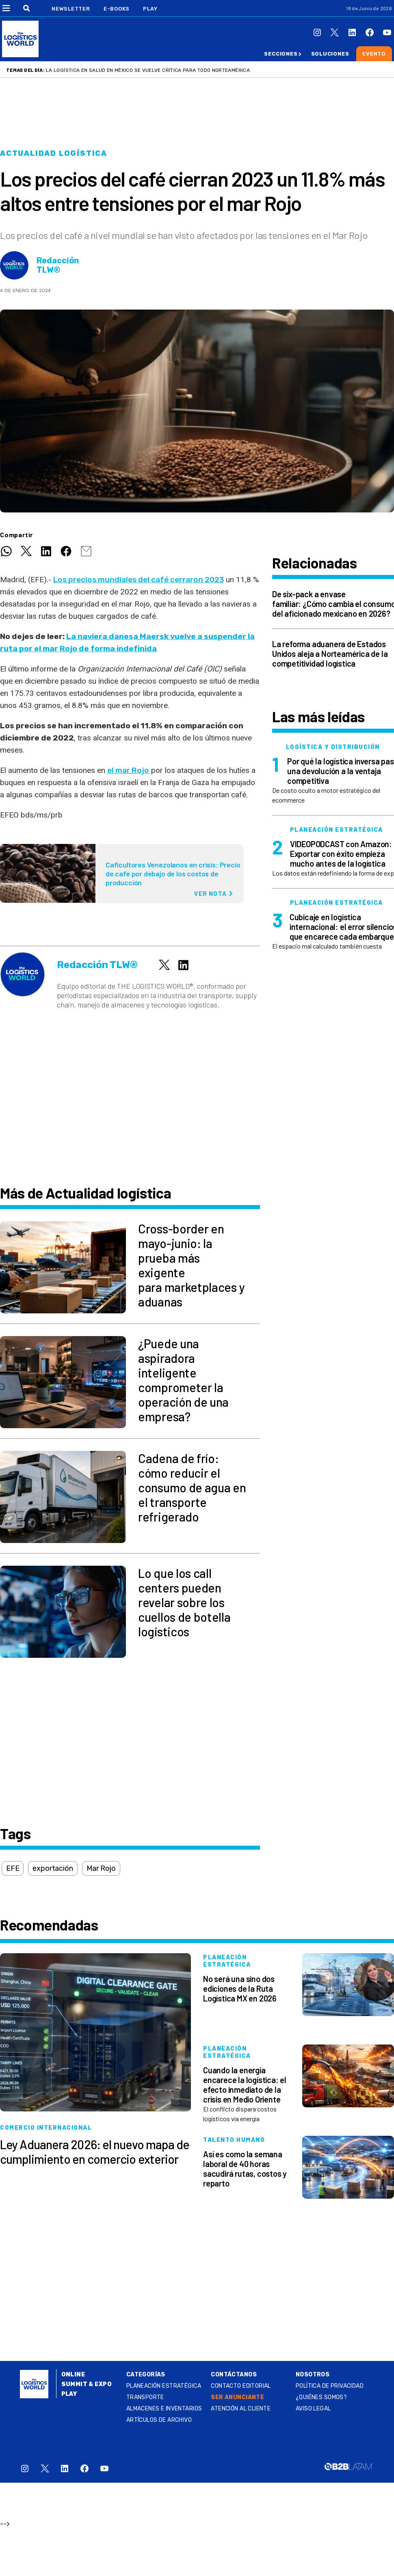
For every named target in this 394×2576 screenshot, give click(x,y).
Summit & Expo (86, 2384)
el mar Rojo (128, 770)
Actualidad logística (53, 153)
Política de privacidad (330, 2385)
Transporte (145, 2397)
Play (150, 9)
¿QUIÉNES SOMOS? (321, 2397)
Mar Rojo (101, 1868)
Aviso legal (313, 2408)
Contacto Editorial (241, 2385)
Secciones (280, 54)
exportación (52, 1868)
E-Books (117, 9)
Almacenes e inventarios (164, 2408)
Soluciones (330, 54)
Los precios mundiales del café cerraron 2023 (138, 579)
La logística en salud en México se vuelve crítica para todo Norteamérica (148, 70)
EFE (12, 1868)
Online (73, 2374)
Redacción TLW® (58, 265)
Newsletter (71, 9)
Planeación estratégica (163, 2385)
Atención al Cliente (241, 2408)
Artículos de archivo (159, 2420)
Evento (374, 54)
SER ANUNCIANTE (237, 2397)
